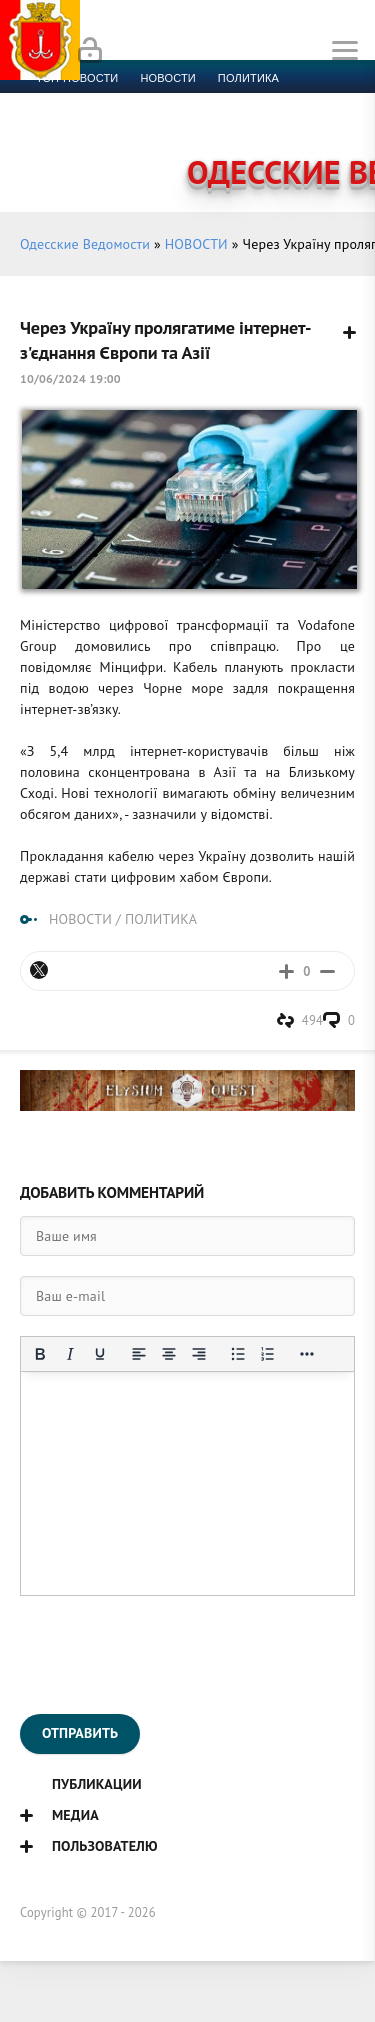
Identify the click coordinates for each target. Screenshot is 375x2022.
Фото (52, 150)
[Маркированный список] (238, 1354)
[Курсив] (70, 1354)
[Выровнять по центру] (169, 1354)
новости (167, 78)
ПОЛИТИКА (161, 919)
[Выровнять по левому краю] (139, 1354)
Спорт (221, 102)
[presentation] (172, 1655)
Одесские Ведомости (85, 244)
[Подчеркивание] (100, 1354)
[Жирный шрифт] (40, 1354)
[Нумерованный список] (268, 1354)
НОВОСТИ (196, 244)
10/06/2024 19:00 (70, 378)
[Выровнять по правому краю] (199, 1354)
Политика (248, 78)
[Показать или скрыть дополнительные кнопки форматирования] (307, 1354)
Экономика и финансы (108, 102)
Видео (324, 126)
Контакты (120, 150)
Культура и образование (113, 126)
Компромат (247, 126)
